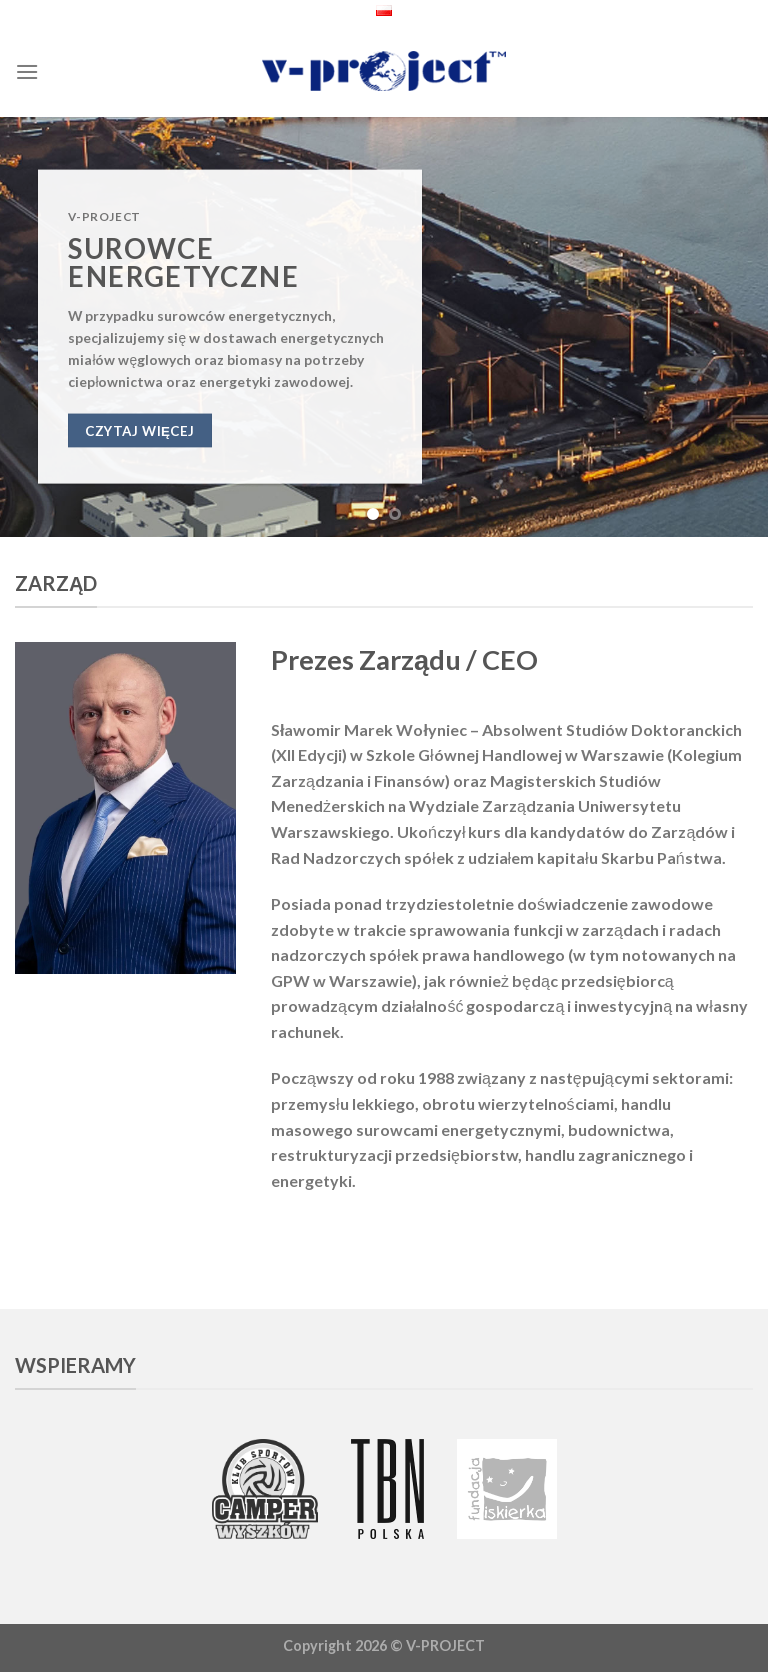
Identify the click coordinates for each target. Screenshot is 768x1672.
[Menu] (27, 71)
